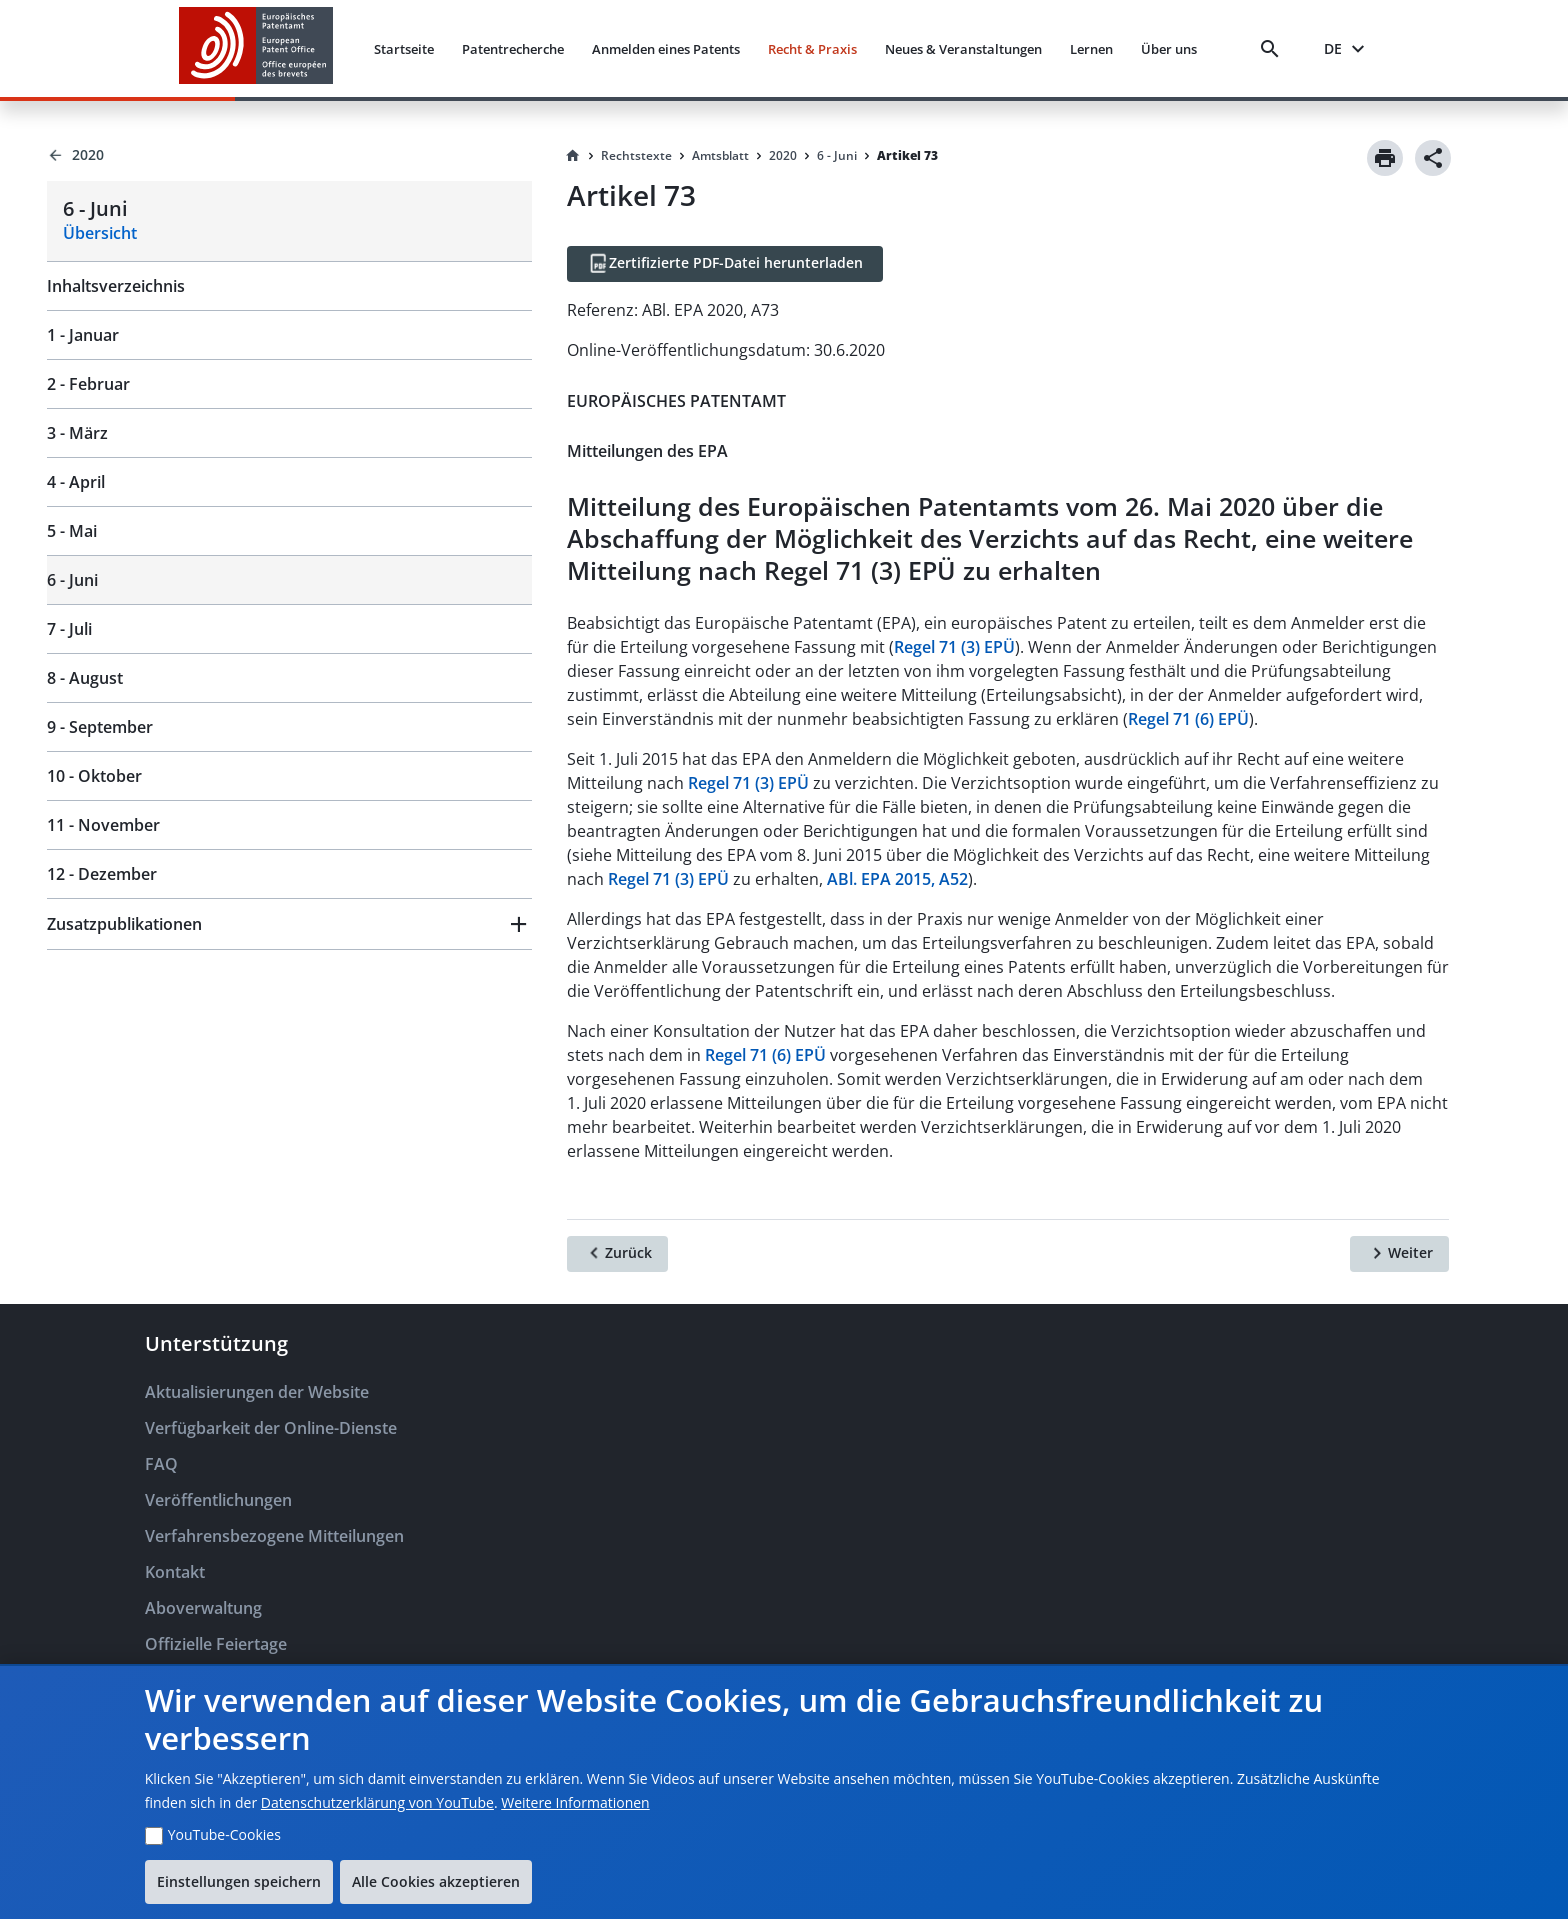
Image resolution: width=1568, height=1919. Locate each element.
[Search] (1274, 49)
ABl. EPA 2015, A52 (897, 879)
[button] (289, 924)
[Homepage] (573, 156)
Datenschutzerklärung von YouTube (377, 1802)
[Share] (1433, 158)
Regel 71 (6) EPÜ (1188, 719)
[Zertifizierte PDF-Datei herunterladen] (725, 264)
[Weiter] (1399, 1254)
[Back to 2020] (289, 155)
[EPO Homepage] (256, 48)
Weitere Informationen (575, 1802)
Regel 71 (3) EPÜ (954, 647)
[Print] (1385, 158)
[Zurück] (617, 1254)
